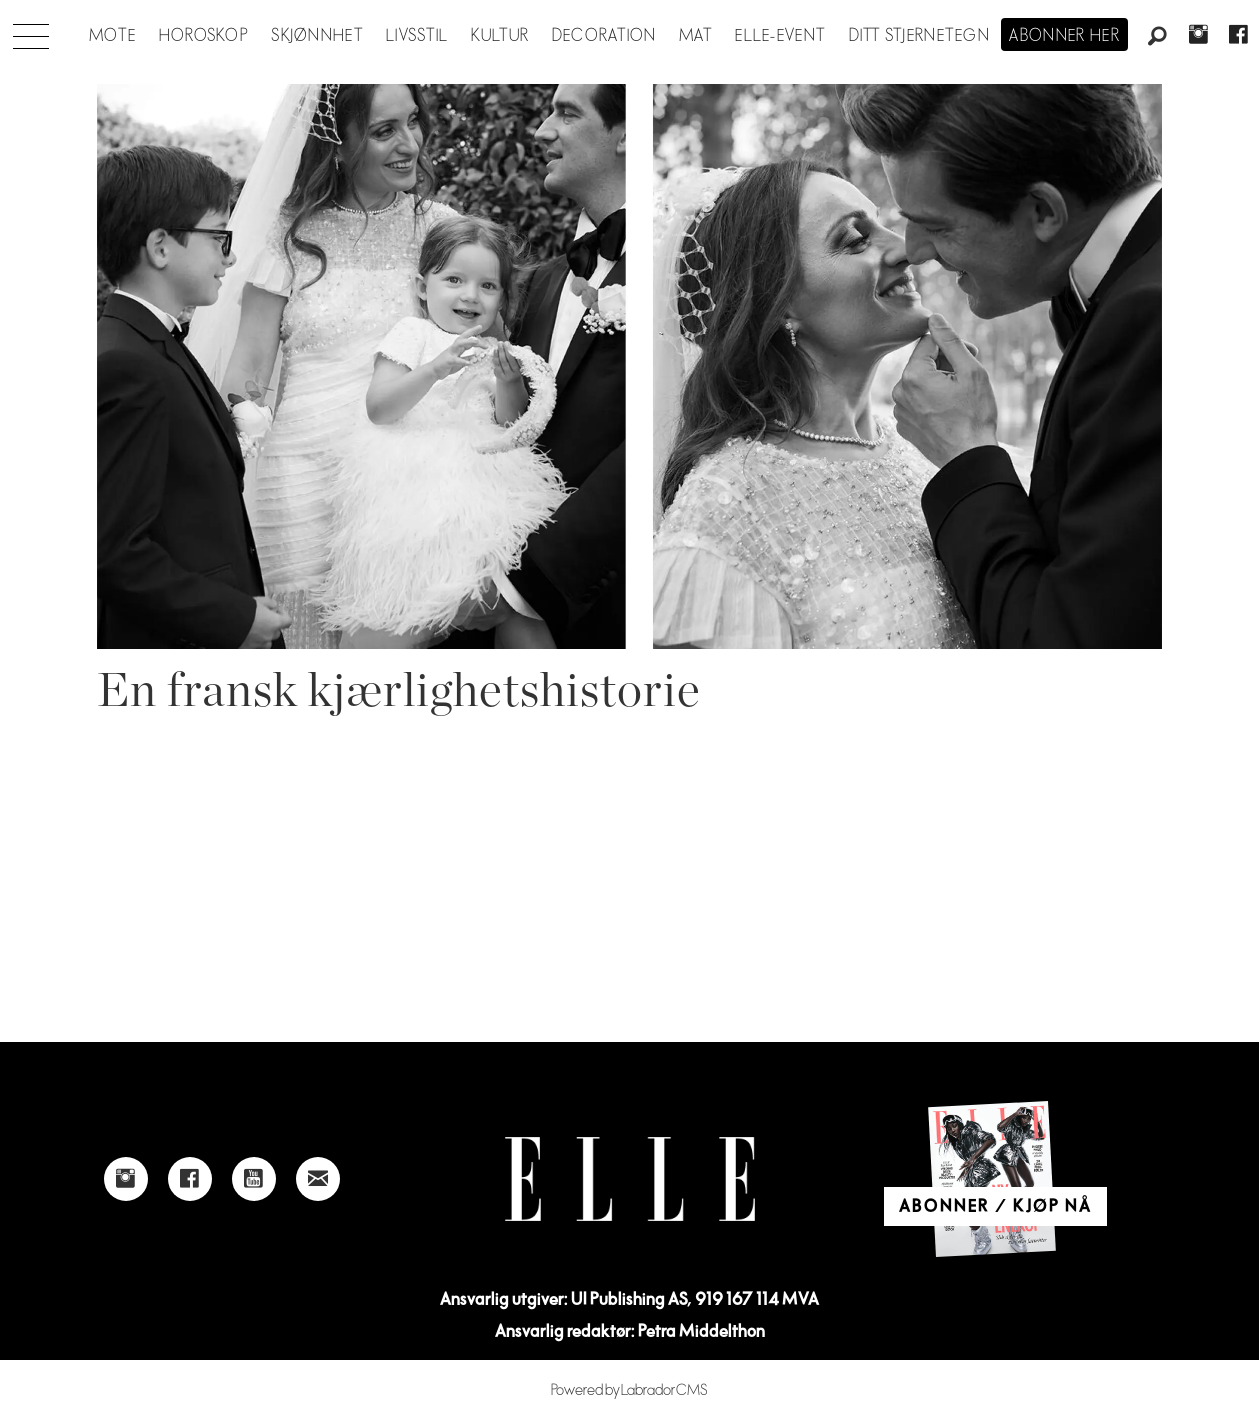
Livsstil (417, 36)
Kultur (500, 36)
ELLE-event (780, 36)
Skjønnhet (317, 36)
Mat (696, 36)
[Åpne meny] (31, 31)
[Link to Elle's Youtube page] (254, 1179)
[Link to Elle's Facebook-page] (190, 1179)
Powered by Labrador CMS (629, 1390)
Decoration (604, 36)
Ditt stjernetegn (919, 36)
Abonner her (1064, 36)
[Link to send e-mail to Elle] (318, 1179)
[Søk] (1158, 37)
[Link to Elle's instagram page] (126, 1179)
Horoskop (204, 36)
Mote (112, 36)
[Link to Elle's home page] (630, 1179)
